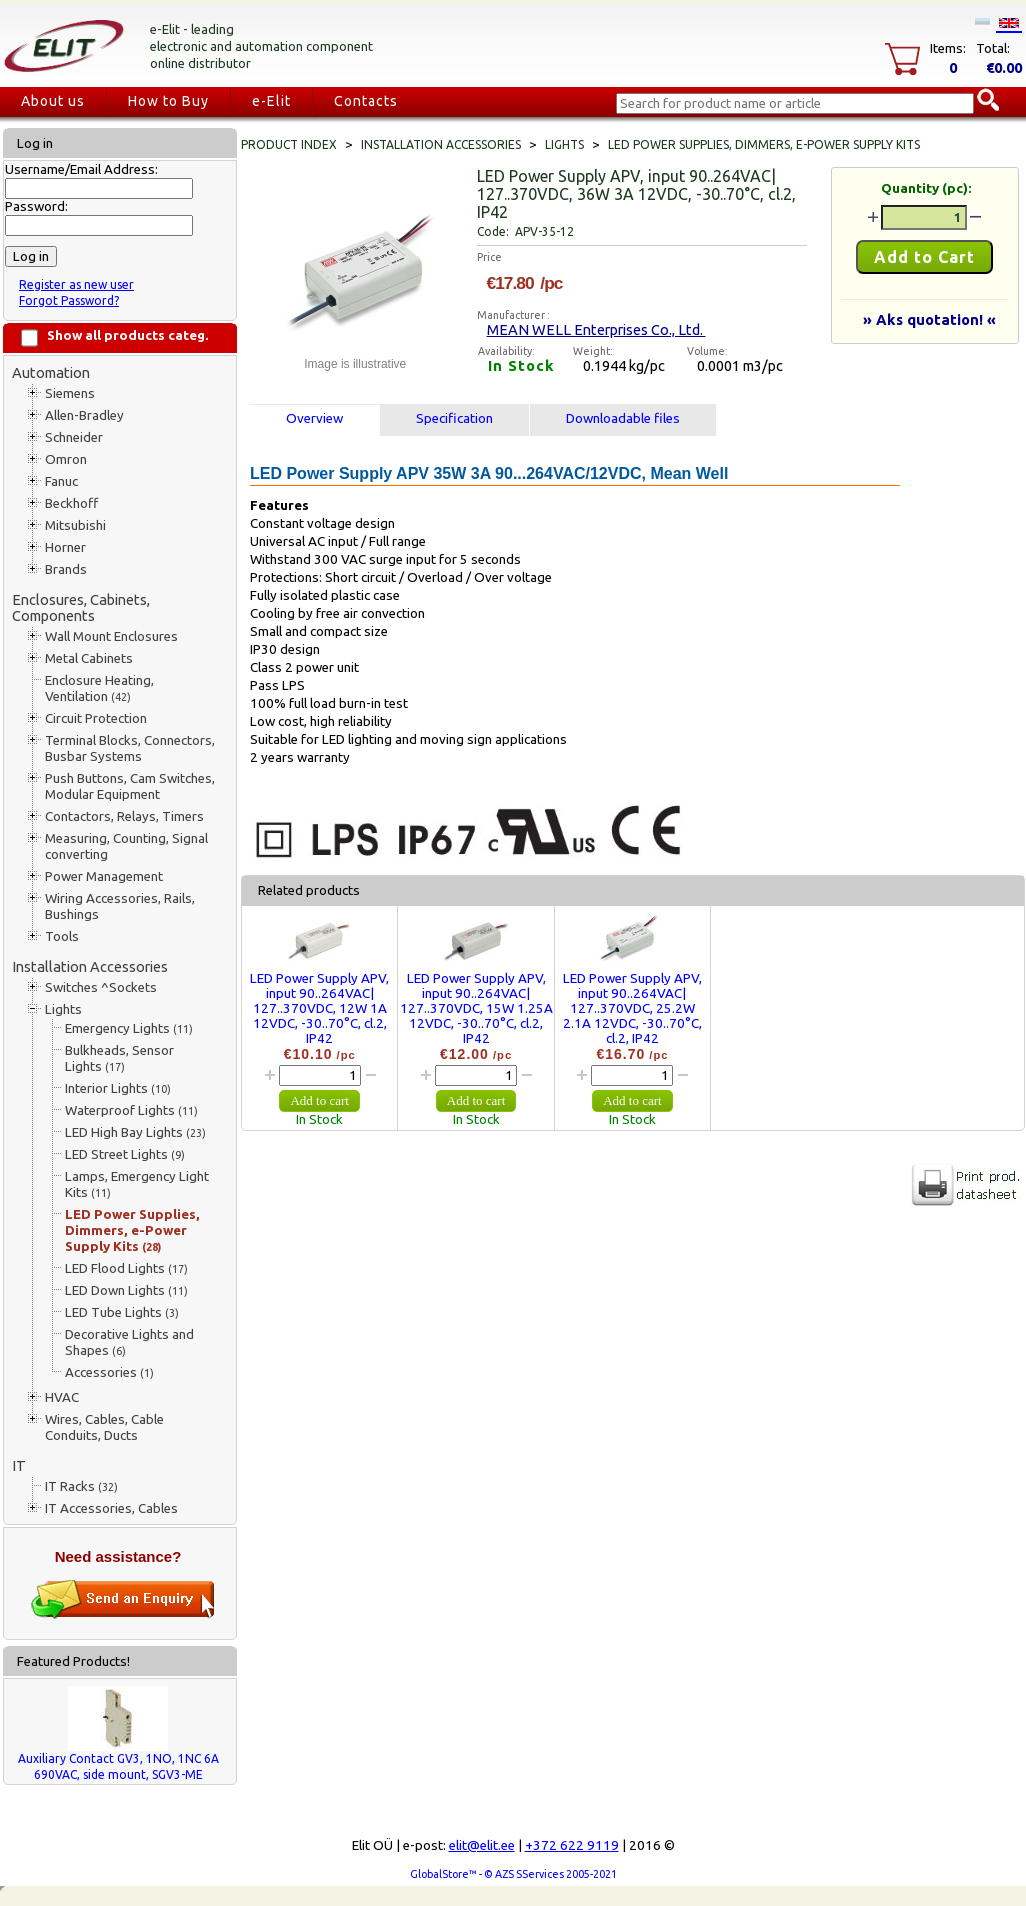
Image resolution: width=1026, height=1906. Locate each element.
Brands (66, 569)
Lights (63, 1009)
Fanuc (61, 481)
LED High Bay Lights (135, 1132)
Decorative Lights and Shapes (129, 1342)
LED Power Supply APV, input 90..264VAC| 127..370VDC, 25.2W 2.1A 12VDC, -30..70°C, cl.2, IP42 (632, 1008)
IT (19, 1465)
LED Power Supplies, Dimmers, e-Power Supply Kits (132, 1230)
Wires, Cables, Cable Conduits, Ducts (104, 1427)
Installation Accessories (90, 966)
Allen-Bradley (84, 415)
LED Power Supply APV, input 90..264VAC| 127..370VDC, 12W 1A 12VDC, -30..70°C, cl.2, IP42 (319, 1008)
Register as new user (76, 284)
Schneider (74, 437)
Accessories (109, 1372)
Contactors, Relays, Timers (124, 816)
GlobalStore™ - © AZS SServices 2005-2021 (513, 1874)
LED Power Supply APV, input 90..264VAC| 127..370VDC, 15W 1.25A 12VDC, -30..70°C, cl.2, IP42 (476, 1008)
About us (53, 101)
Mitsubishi (75, 525)
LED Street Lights (125, 1154)
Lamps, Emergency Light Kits (137, 1184)
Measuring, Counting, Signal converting (126, 846)
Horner (65, 547)
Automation (51, 372)
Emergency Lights (129, 1028)
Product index (289, 144)
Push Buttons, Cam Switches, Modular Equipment (130, 786)
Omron (66, 459)
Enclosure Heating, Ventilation (99, 688)
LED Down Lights (126, 1290)
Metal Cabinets (89, 658)
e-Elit (271, 101)
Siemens (70, 393)
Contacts (366, 101)
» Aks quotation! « (929, 319)
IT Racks (81, 1486)
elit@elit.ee (482, 1845)
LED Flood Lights (126, 1268)
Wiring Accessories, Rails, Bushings (120, 906)
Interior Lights (118, 1088)
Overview (314, 418)
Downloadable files (623, 418)
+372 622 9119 (572, 1845)
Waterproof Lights (131, 1110)
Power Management (104, 876)
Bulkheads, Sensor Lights (119, 1058)
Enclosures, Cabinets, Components (81, 607)
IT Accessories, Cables (111, 1508)
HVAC (62, 1397)
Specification (454, 418)
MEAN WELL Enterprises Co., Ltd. (596, 329)
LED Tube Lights (122, 1312)
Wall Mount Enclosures (111, 636)
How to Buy (168, 101)
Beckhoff (71, 503)
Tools (62, 936)
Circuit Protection (96, 718)
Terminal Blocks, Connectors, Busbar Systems (130, 748)
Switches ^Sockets (101, 987)
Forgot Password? (69, 300)
